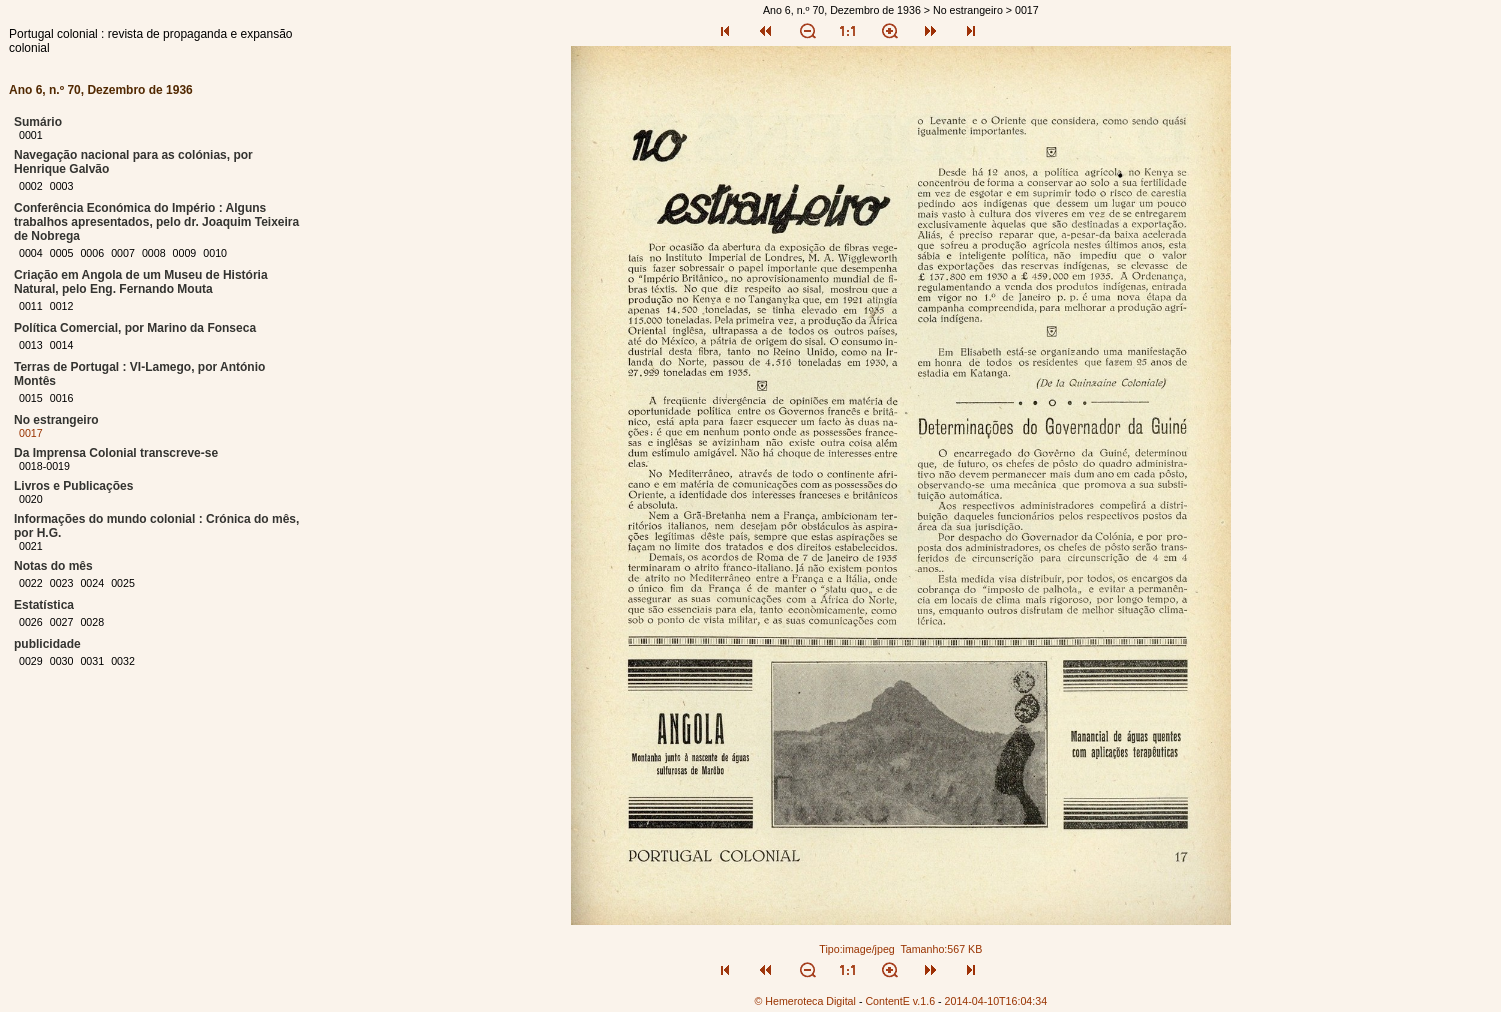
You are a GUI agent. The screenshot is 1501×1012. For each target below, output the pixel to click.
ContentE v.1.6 (900, 1001)
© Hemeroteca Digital (804, 1001)
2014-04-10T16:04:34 (996, 1001)
